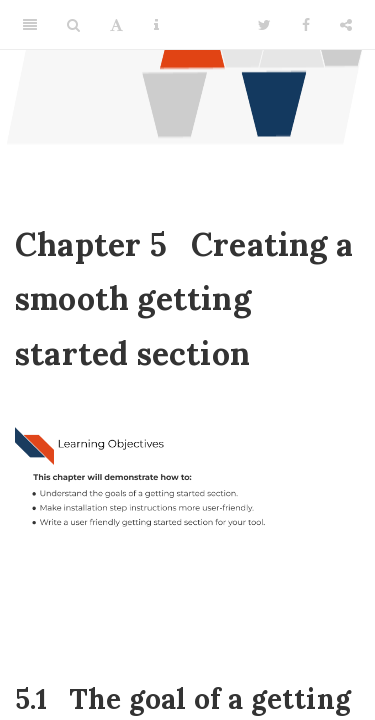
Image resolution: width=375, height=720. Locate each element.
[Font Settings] (116, 25)
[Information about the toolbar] (156, 25)
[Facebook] (306, 25)
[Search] (73, 25)
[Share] (346, 25)
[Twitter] (264, 25)
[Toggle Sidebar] (30, 25)
